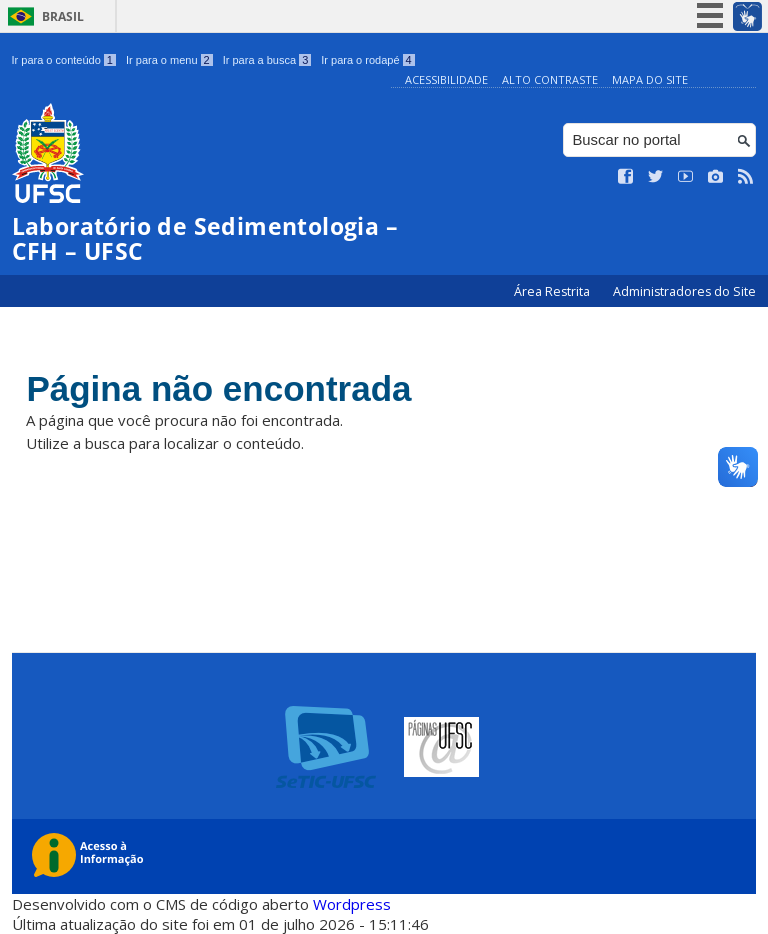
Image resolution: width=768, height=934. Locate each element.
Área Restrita (553, 291)
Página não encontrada (218, 388)
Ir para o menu (169, 60)
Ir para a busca (267, 60)
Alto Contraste (550, 79)
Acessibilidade (446, 79)
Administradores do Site (684, 291)
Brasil (63, 16)
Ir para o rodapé (367, 60)
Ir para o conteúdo (64, 60)
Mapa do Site (650, 79)
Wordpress (352, 904)
